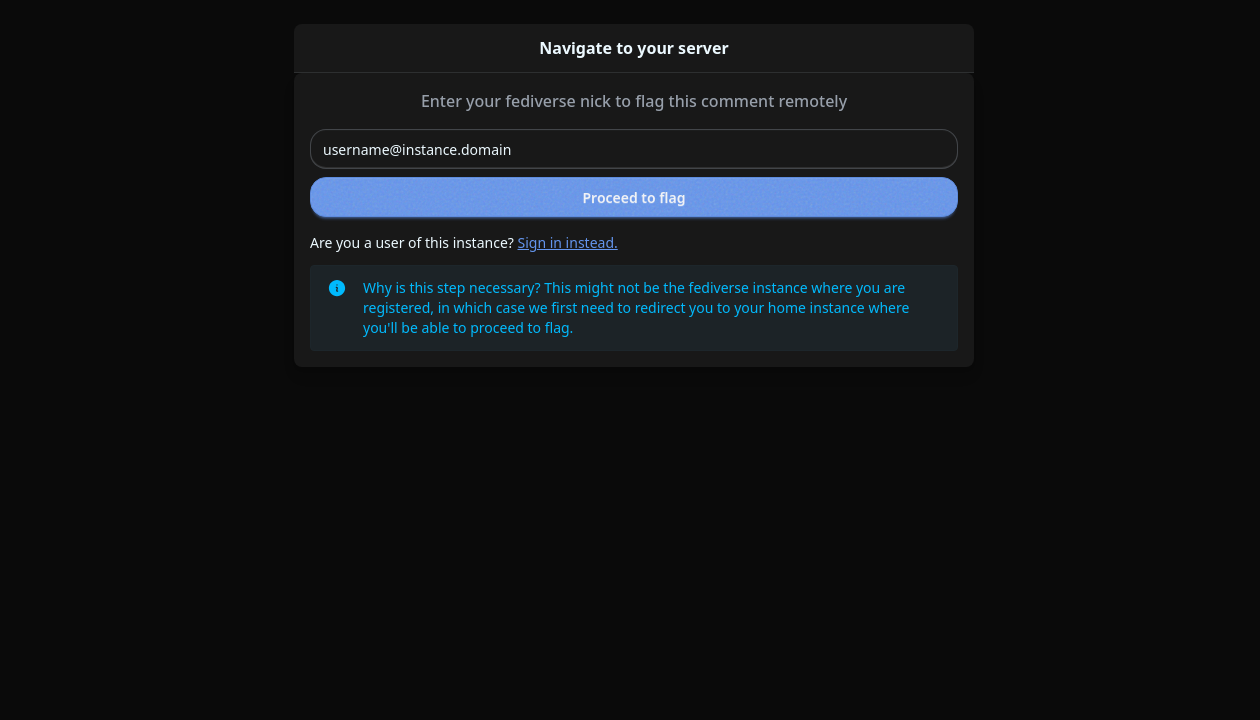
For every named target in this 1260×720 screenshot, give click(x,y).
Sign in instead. (568, 242)
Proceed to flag (634, 197)
